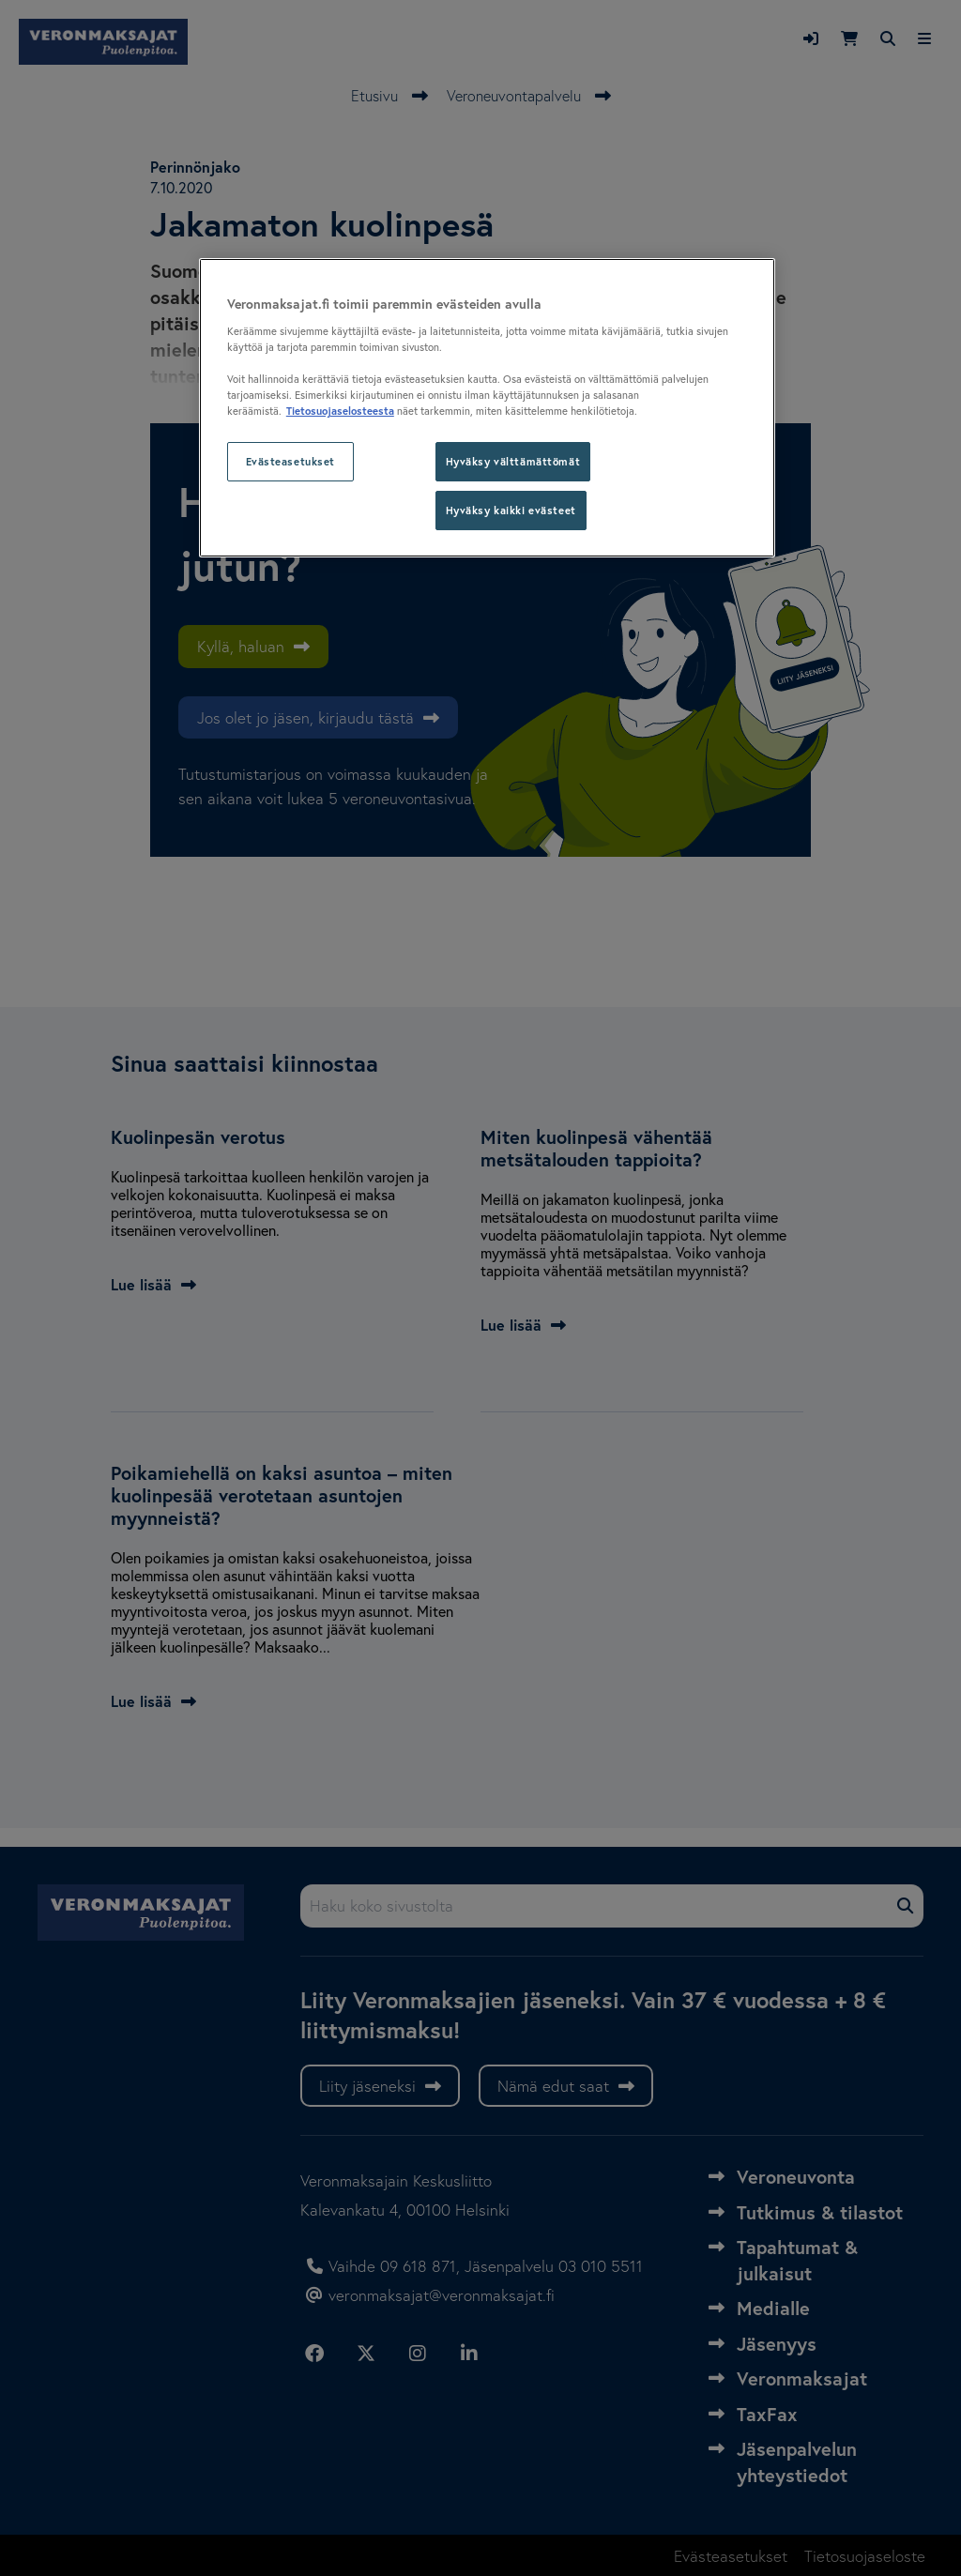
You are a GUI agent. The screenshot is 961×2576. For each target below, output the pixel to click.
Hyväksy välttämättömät (513, 461)
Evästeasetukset (291, 461)
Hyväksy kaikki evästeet (511, 510)
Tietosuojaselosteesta (340, 411)
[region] (487, 408)
